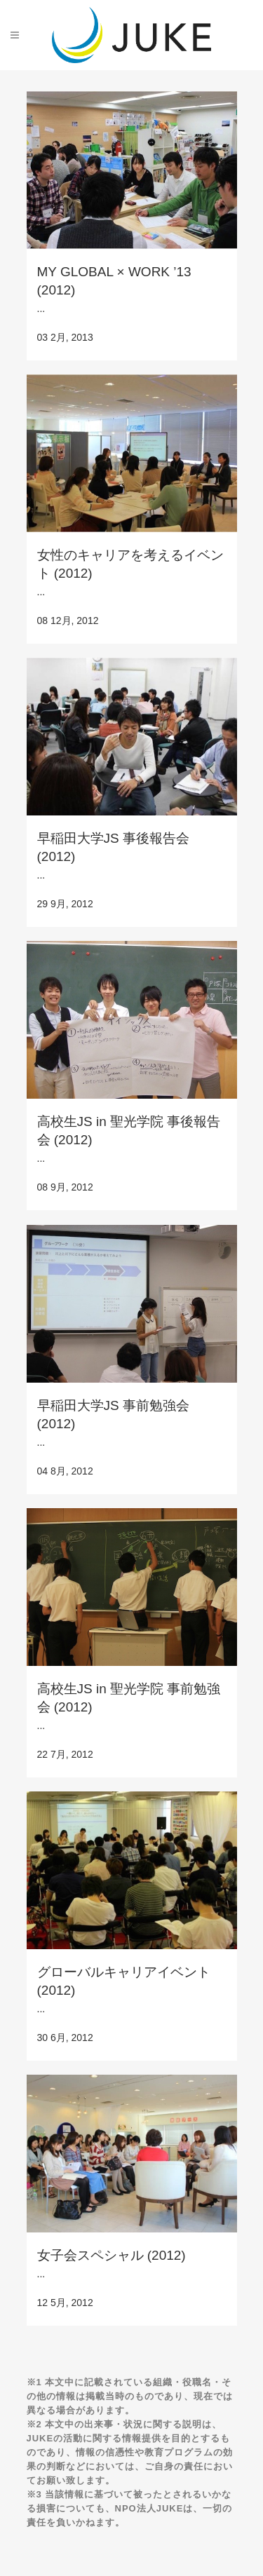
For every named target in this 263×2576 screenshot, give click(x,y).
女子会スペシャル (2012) (111, 2255)
